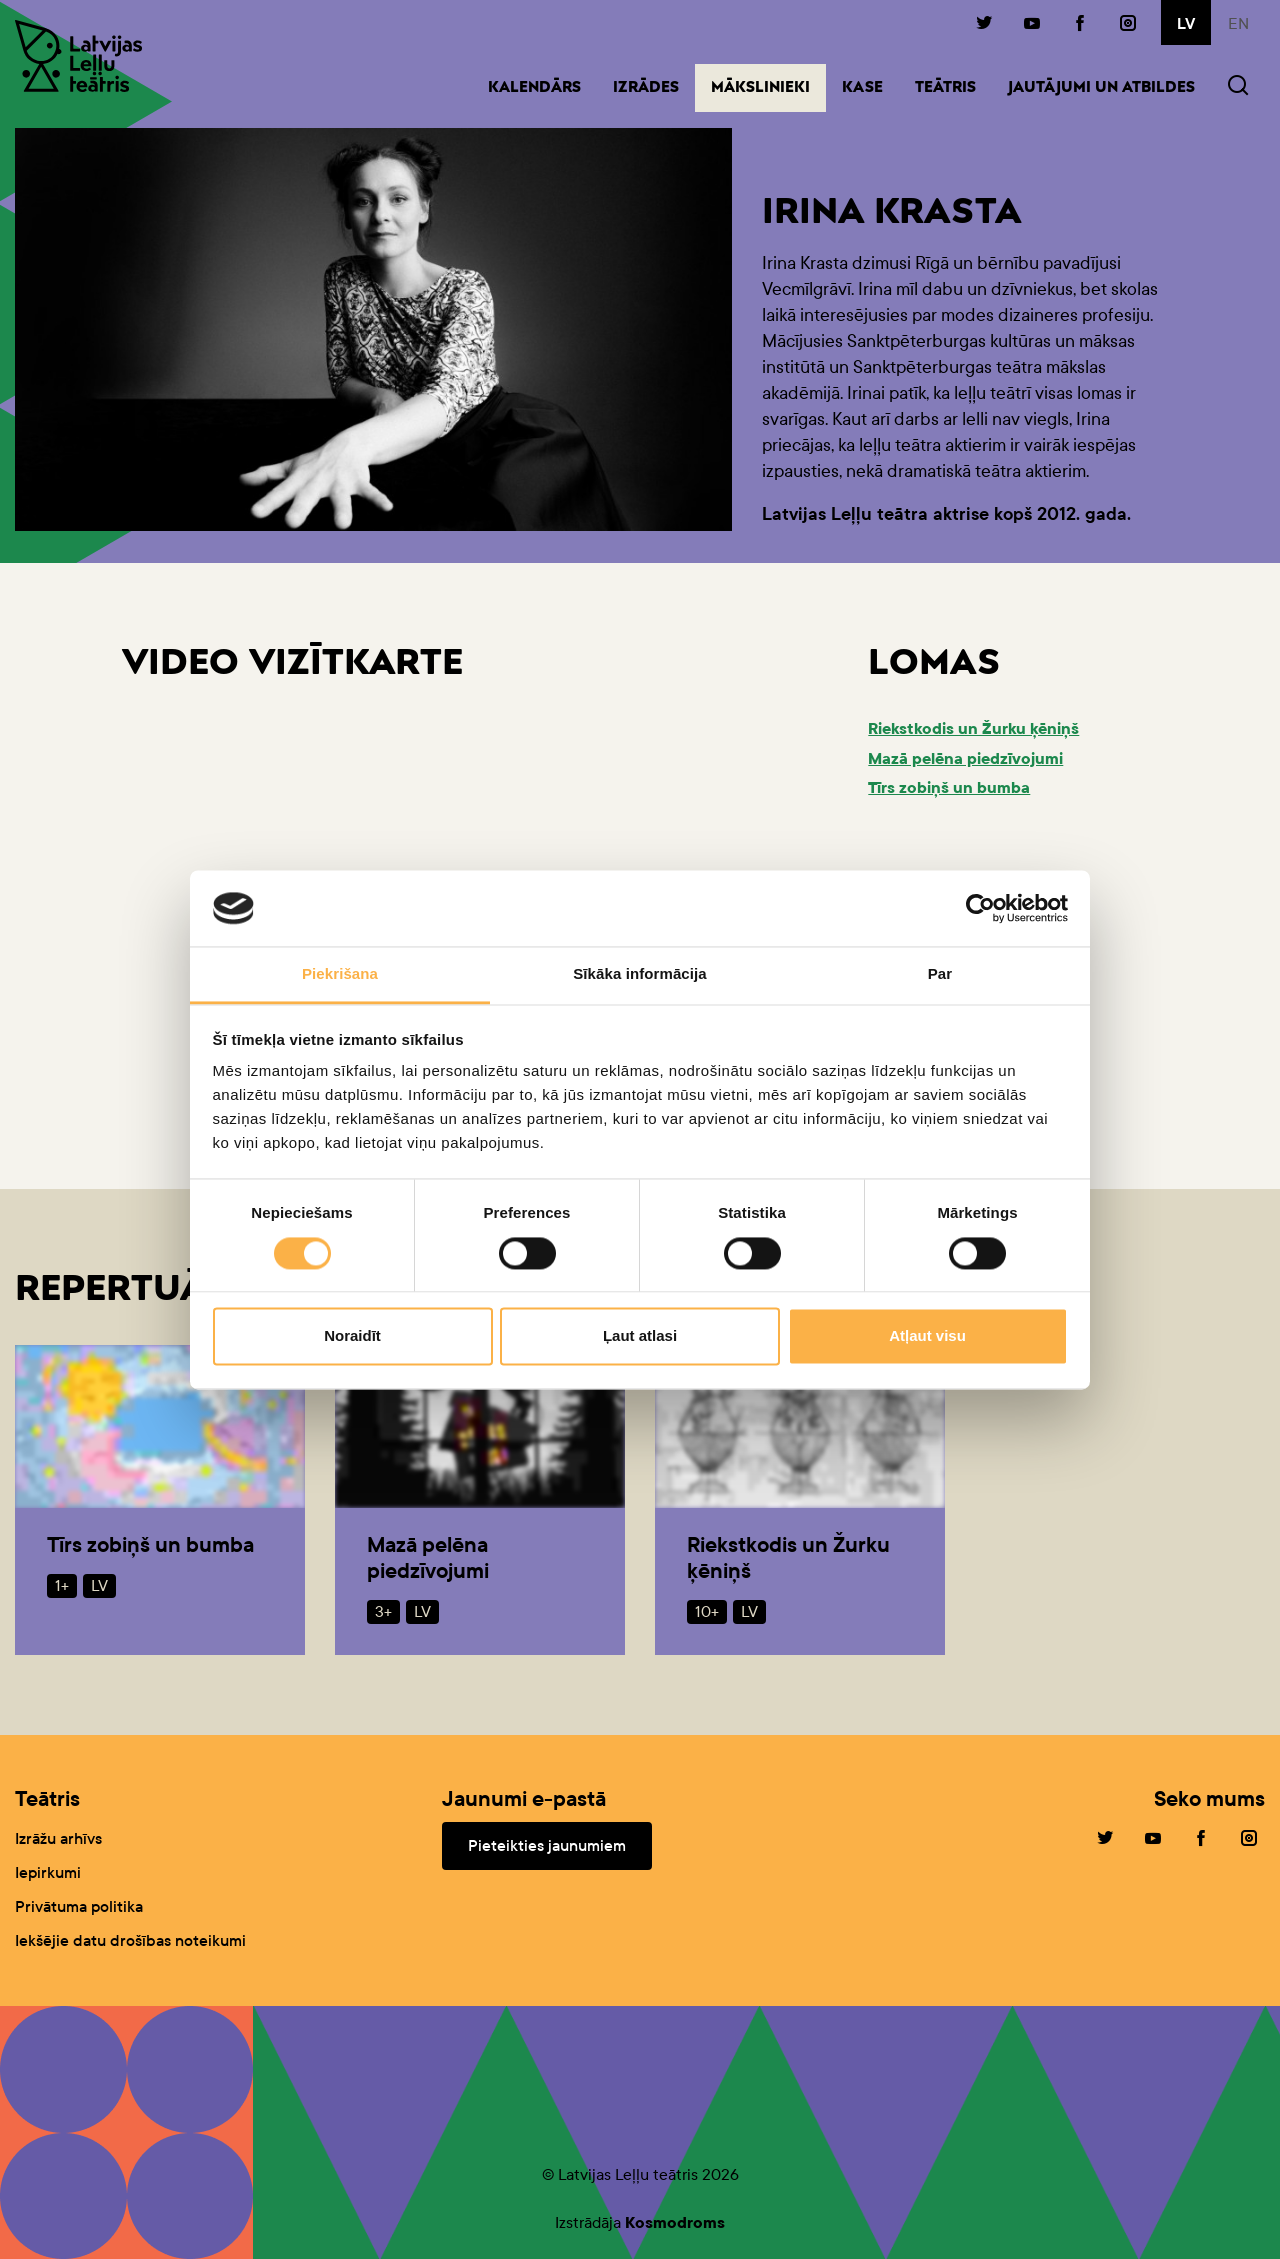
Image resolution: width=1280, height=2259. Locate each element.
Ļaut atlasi (640, 1336)
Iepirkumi (48, 1872)
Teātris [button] (945, 88)
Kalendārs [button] (534, 88)
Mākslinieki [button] (768, 86)
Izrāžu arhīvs (58, 1838)
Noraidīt (352, 1336)
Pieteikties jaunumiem (547, 1845)
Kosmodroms (675, 2222)
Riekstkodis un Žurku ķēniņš (973, 728)
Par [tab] (940, 974)
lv (1186, 24)
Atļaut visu (927, 1336)
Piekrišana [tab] (340, 974)
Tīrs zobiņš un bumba (949, 787)
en (1238, 23)
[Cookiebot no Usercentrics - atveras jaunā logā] (980, 908)
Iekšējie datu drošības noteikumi (130, 1940)
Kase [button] (862, 88)
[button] (1238, 87)
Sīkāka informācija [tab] (640, 974)
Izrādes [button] (646, 88)
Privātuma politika (79, 1906)
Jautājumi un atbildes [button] (1101, 88)
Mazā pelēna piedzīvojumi (965, 758)
